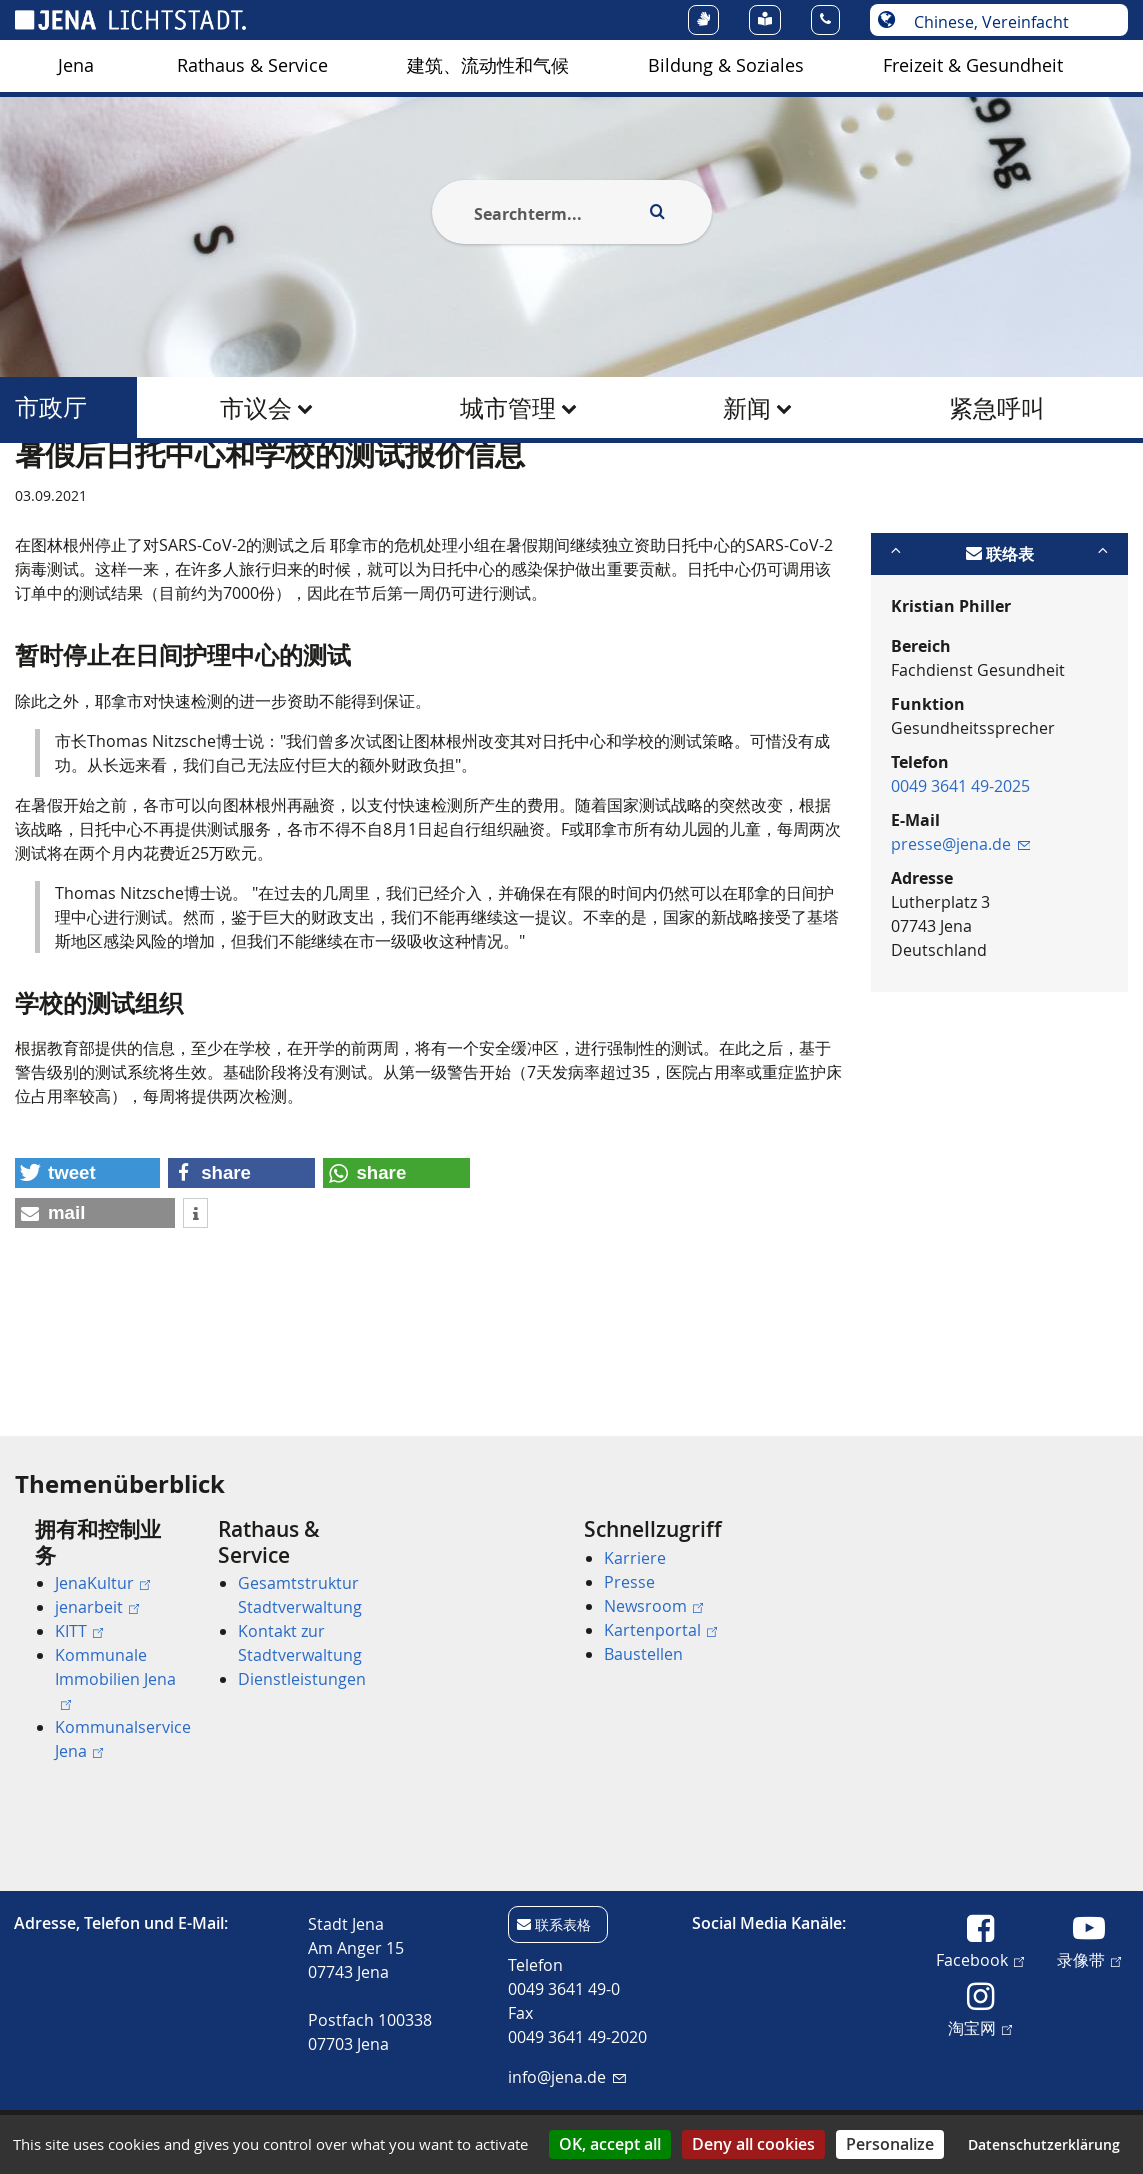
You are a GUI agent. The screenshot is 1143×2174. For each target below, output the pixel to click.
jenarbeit (97, 1607)
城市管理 (508, 408)
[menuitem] (76, 66)
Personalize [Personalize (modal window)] (890, 2144)
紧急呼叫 (997, 408)
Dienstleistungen (302, 1679)
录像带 (1089, 1959)
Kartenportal (660, 1630)
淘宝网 (980, 2027)
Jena (76, 65)
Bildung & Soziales (726, 65)
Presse (629, 1582)
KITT (79, 1631)
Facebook (980, 1959)
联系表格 (563, 1924)
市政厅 (51, 407)
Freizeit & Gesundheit (973, 65)
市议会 (256, 408)
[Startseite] (38, 493)
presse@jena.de (960, 941)
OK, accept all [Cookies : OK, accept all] (610, 2144)
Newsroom (653, 1606)
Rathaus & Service (252, 65)
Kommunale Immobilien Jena (115, 1677)
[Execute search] (658, 212)
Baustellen (643, 1654)
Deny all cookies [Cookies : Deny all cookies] (753, 2144)
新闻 (747, 408)
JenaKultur (102, 1583)
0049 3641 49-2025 (960, 883)
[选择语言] (1009, 22)
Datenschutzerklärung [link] (1044, 2144)
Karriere (635, 1558)
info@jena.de (566, 2077)
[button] (87, 1271)
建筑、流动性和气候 (488, 65)
